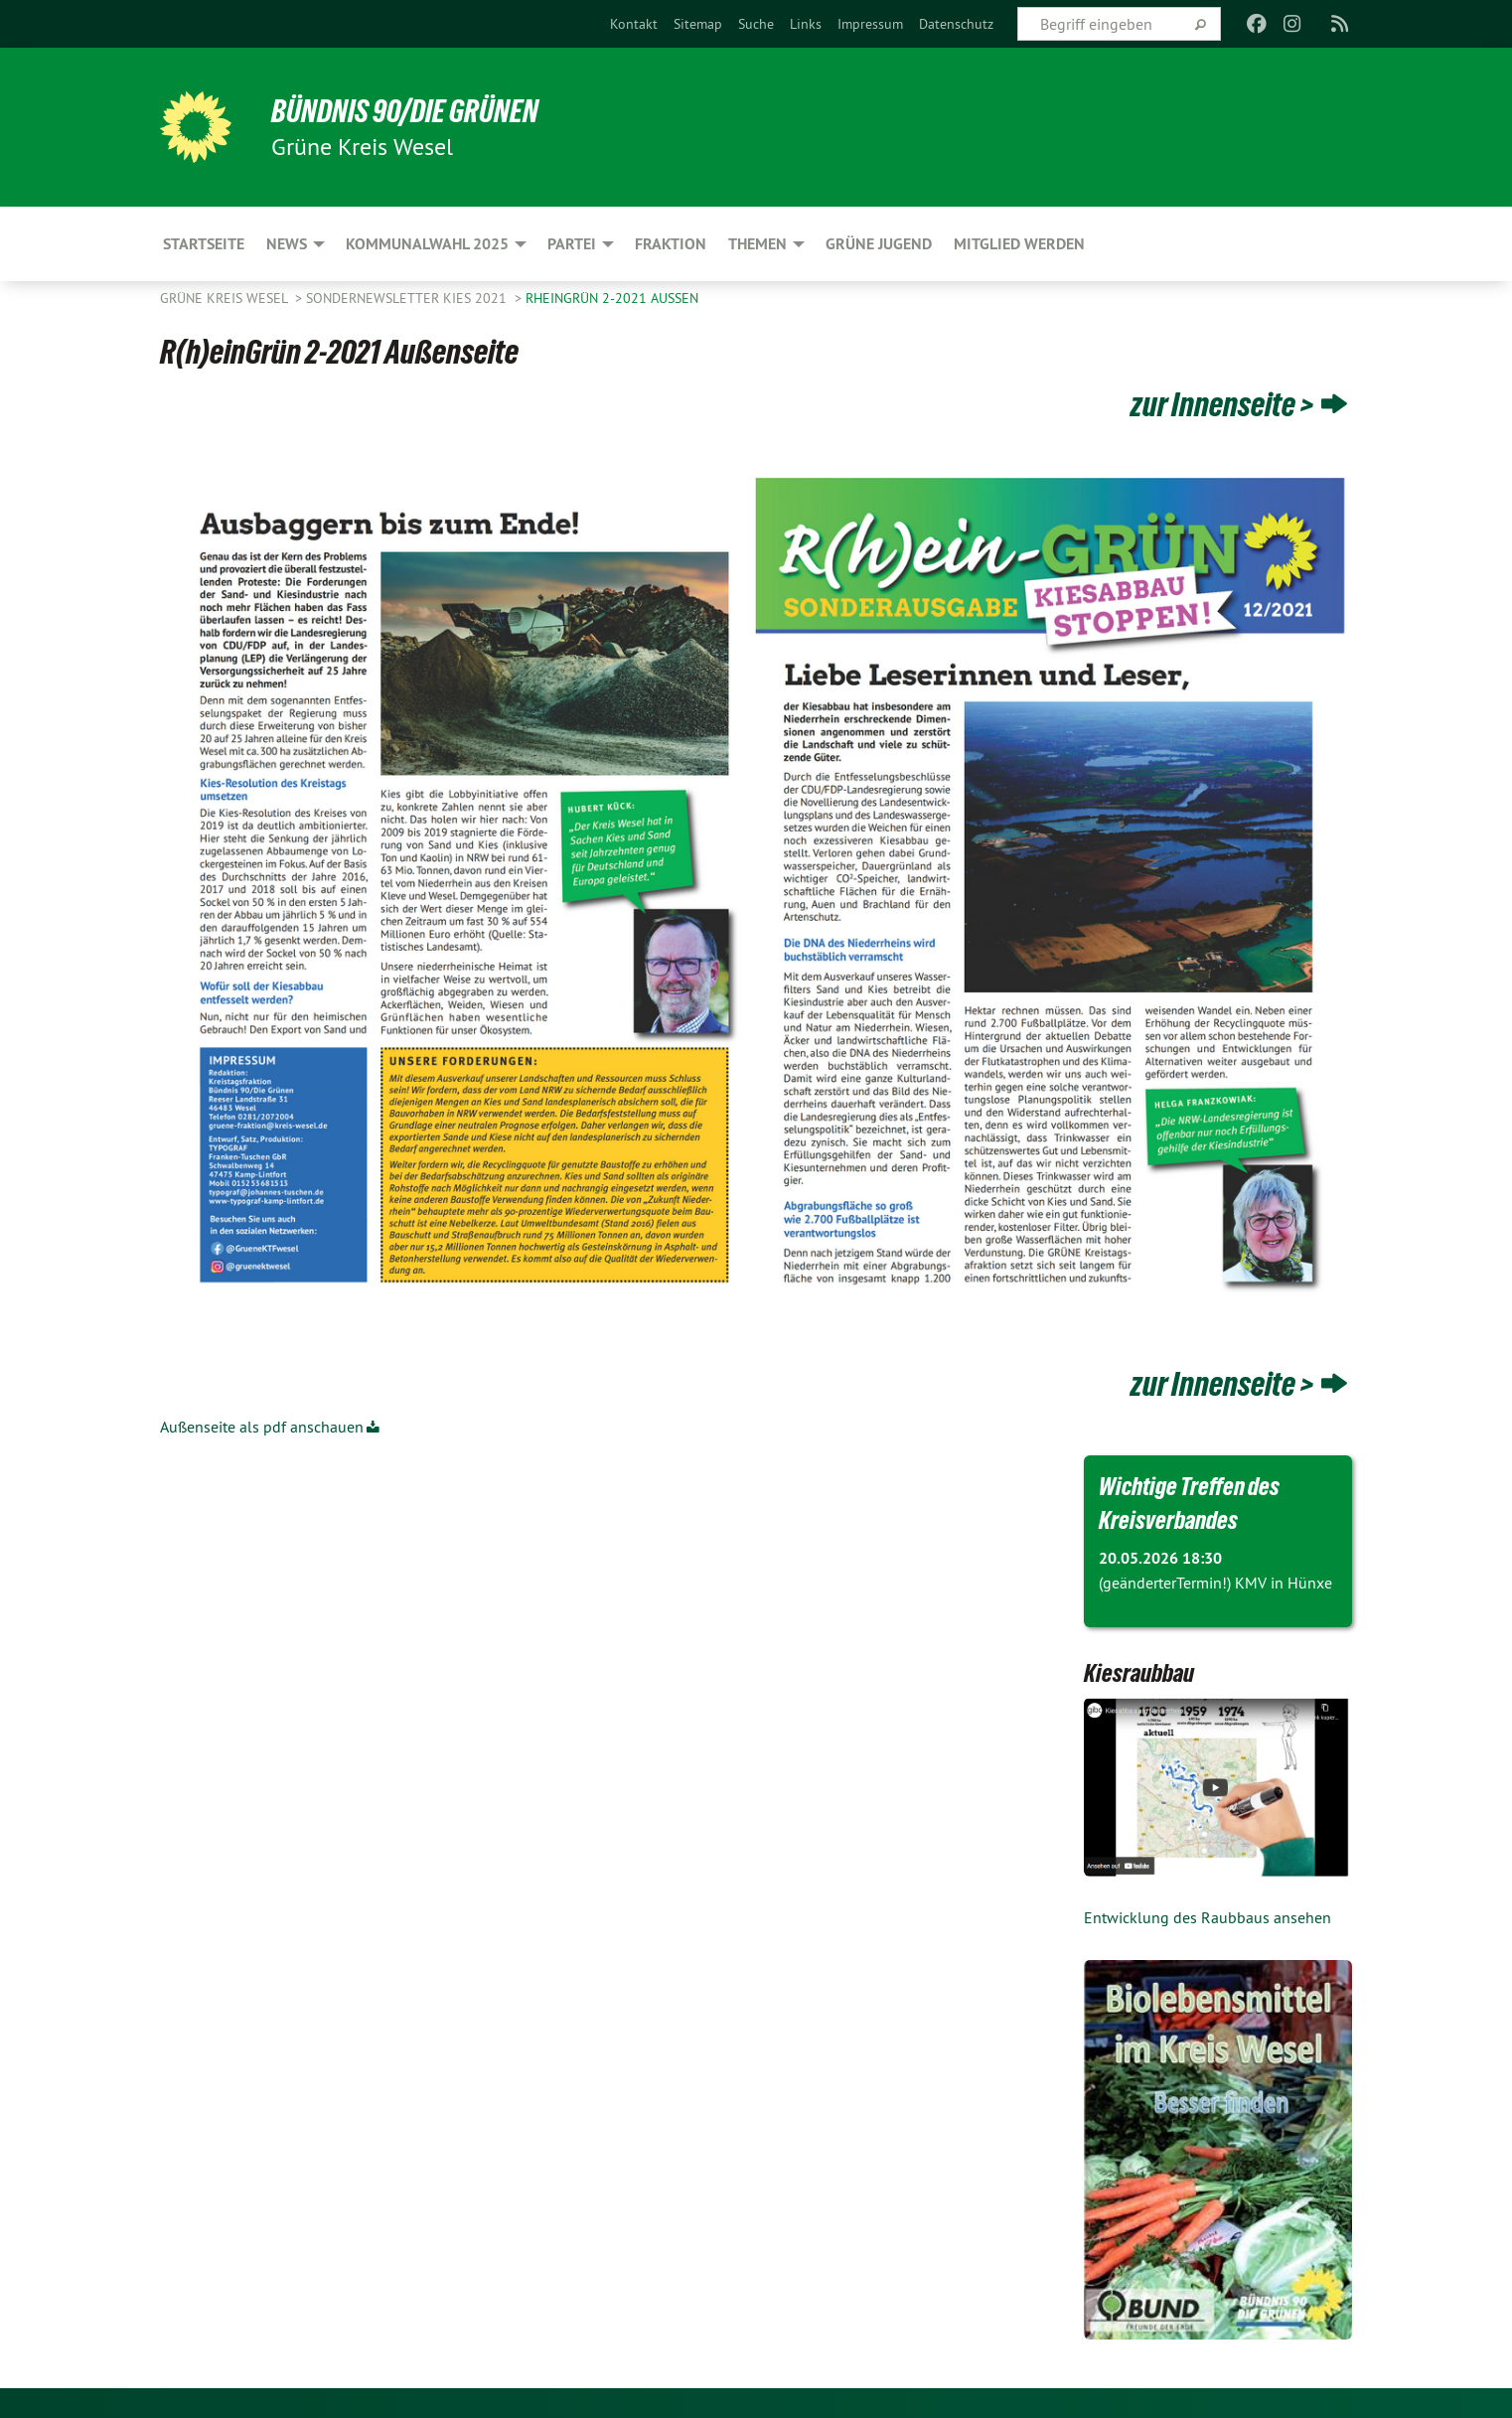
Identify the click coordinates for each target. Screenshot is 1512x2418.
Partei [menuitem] (571, 243)
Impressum (870, 24)
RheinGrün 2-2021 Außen (612, 298)
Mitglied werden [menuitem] (1019, 243)
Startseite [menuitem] (203, 243)
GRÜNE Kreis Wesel (225, 298)
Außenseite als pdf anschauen (262, 1426)
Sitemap (698, 24)
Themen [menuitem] (757, 243)
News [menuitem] (286, 243)
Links (806, 24)
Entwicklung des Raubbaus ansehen (1207, 1917)
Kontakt (634, 24)
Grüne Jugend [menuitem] (879, 243)
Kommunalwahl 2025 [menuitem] (427, 243)
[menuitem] (634, 24)
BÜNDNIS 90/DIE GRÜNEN (404, 111)
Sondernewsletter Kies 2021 (408, 298)
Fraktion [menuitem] (670, 243)
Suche (756, 24)
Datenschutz (956, 24)
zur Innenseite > (1222, 404)
